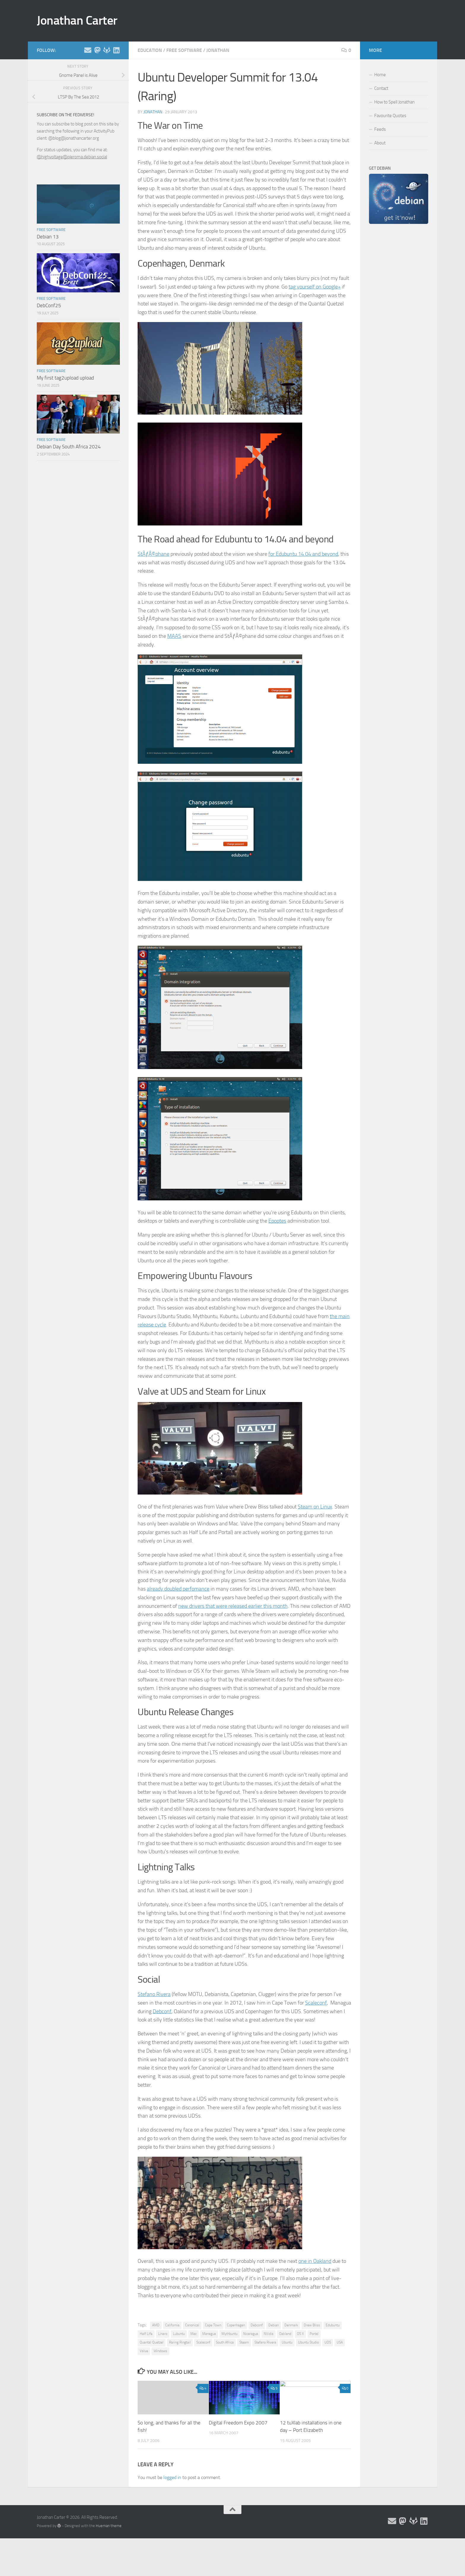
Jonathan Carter (77, 20)
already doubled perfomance (178, 1589)
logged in (172, 2477)
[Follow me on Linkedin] (116, 50)
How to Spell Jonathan (394, 102)
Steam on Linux (315, 1506)
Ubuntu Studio (308, 2342)
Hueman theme (109, 2526)
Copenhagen (236, 2325)
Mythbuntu (230, 2334)
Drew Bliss (312, 2325)
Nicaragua (250, 2334)
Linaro (162, 2334)
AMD (156, 2325)
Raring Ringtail (180, 2342)
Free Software (184, 50)
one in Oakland (314, 2261)
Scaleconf (316, 2003)
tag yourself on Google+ (315, 286)
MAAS (174, 636)
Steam (244, 2342)
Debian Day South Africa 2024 (69, 447)
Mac (193, 2334)
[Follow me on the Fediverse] (97, 50)
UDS (327, 2342)
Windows (160, 2351)
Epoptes (277, 1221)
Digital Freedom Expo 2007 (238, 2423)
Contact (381, 88)
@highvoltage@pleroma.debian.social (72, 157)
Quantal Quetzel (151, 2342)
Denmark (291, 2325)
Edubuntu (333, 2325)
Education (150, 50)
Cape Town (213, 2325)
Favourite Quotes (390, 115)
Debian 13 (48, 237)
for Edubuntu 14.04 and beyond (303, 554)
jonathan (153, 111)
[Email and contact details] (87, 50)
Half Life (146, 2334)
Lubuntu (179, 2334)
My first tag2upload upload (65, 378)
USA (340, 2342)
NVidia (268, 2334)
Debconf (162, 2011)
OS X (300, 2334)
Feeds (380, 129)
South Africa (225, 2342)
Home (380, 74)
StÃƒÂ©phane (153, 554)
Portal (314, 2334)
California (172, 2325)
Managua (209, 2334)
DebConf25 (49, 305)
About (380, 143)
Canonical (192, 2325)
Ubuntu (287, 2342)
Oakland (285, 2334)
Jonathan (217, 50)
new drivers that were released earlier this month (233, 1606)
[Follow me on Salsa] (106, 50)
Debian (273, 2325)
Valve (144, 2351)
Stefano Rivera (154, 1994)
